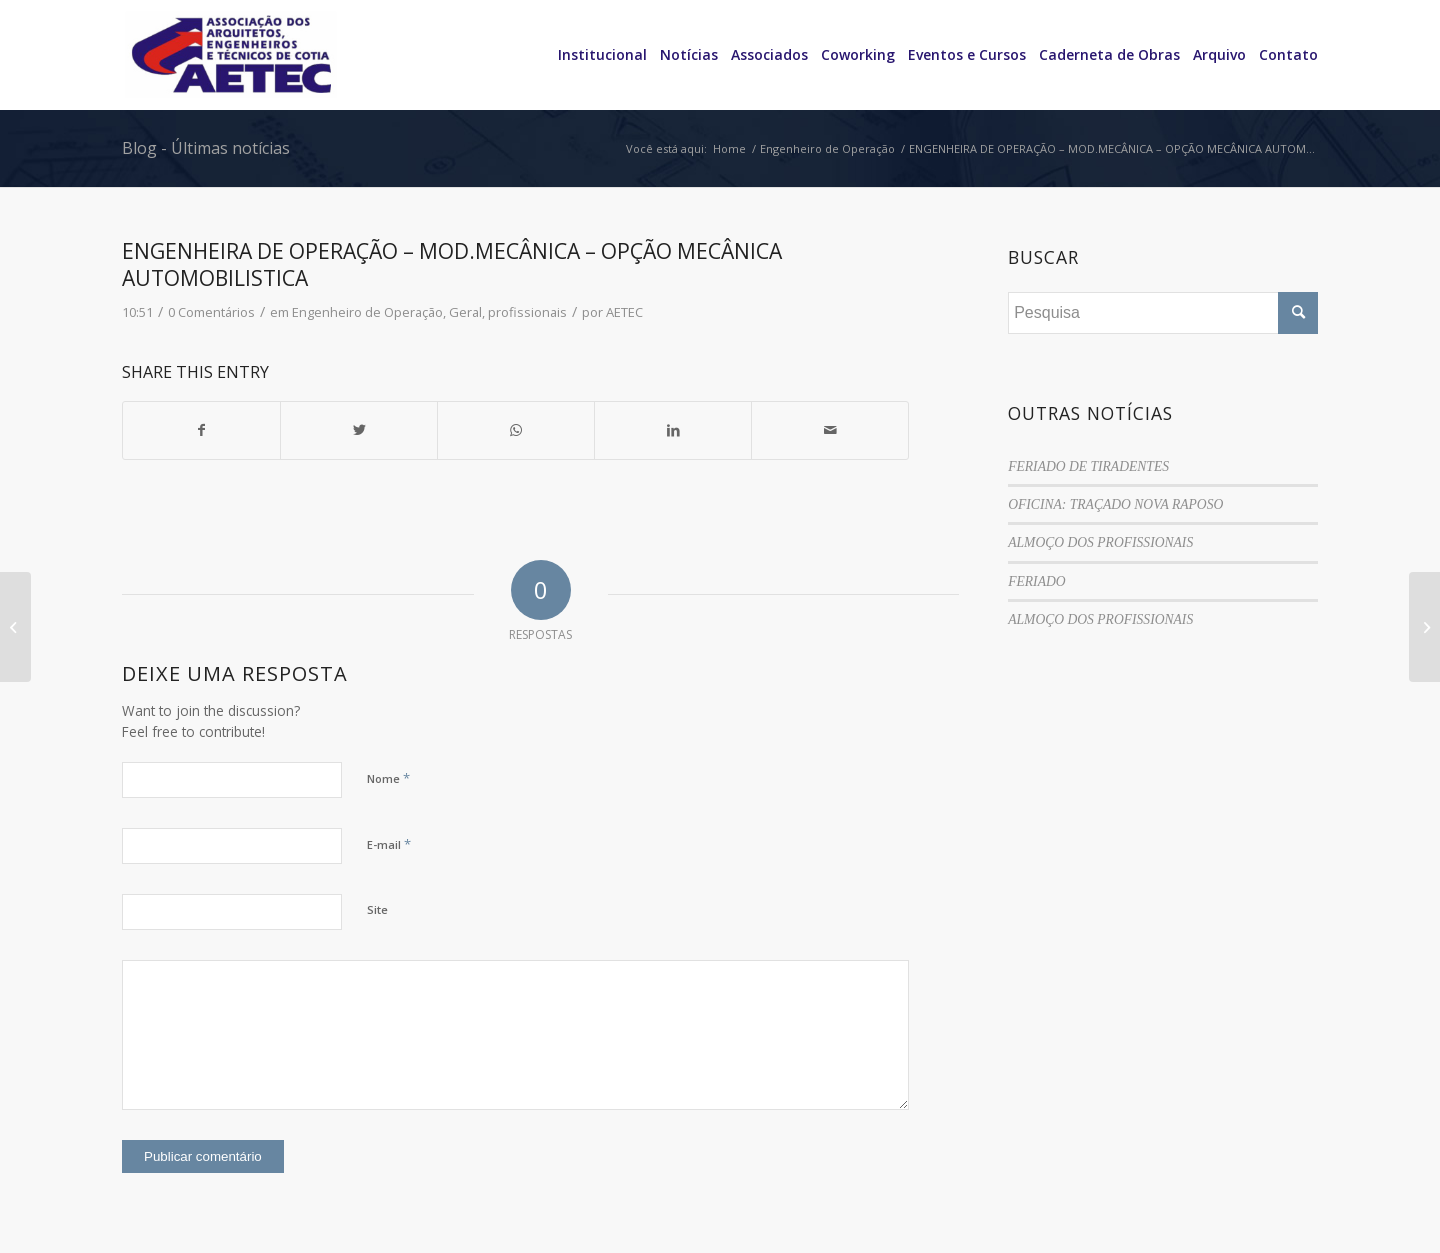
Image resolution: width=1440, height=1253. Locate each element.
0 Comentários (211, 312)
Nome (388, 778)
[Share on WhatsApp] (516, 430)
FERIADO (1036, 581)
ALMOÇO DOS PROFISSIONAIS (1100, 542)
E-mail (389, 844)
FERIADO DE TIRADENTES (1088, 466)
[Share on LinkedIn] (673, 430)
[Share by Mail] (830, 430)
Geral (465, 312)
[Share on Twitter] (359, 430)
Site (377, 909)
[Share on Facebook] (201, 430)
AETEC (624, 312)
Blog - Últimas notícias (206, 148)
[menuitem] (596, 55)
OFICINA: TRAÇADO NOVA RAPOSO (1115, 504)
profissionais (527, 312)
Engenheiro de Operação (367, 312)
